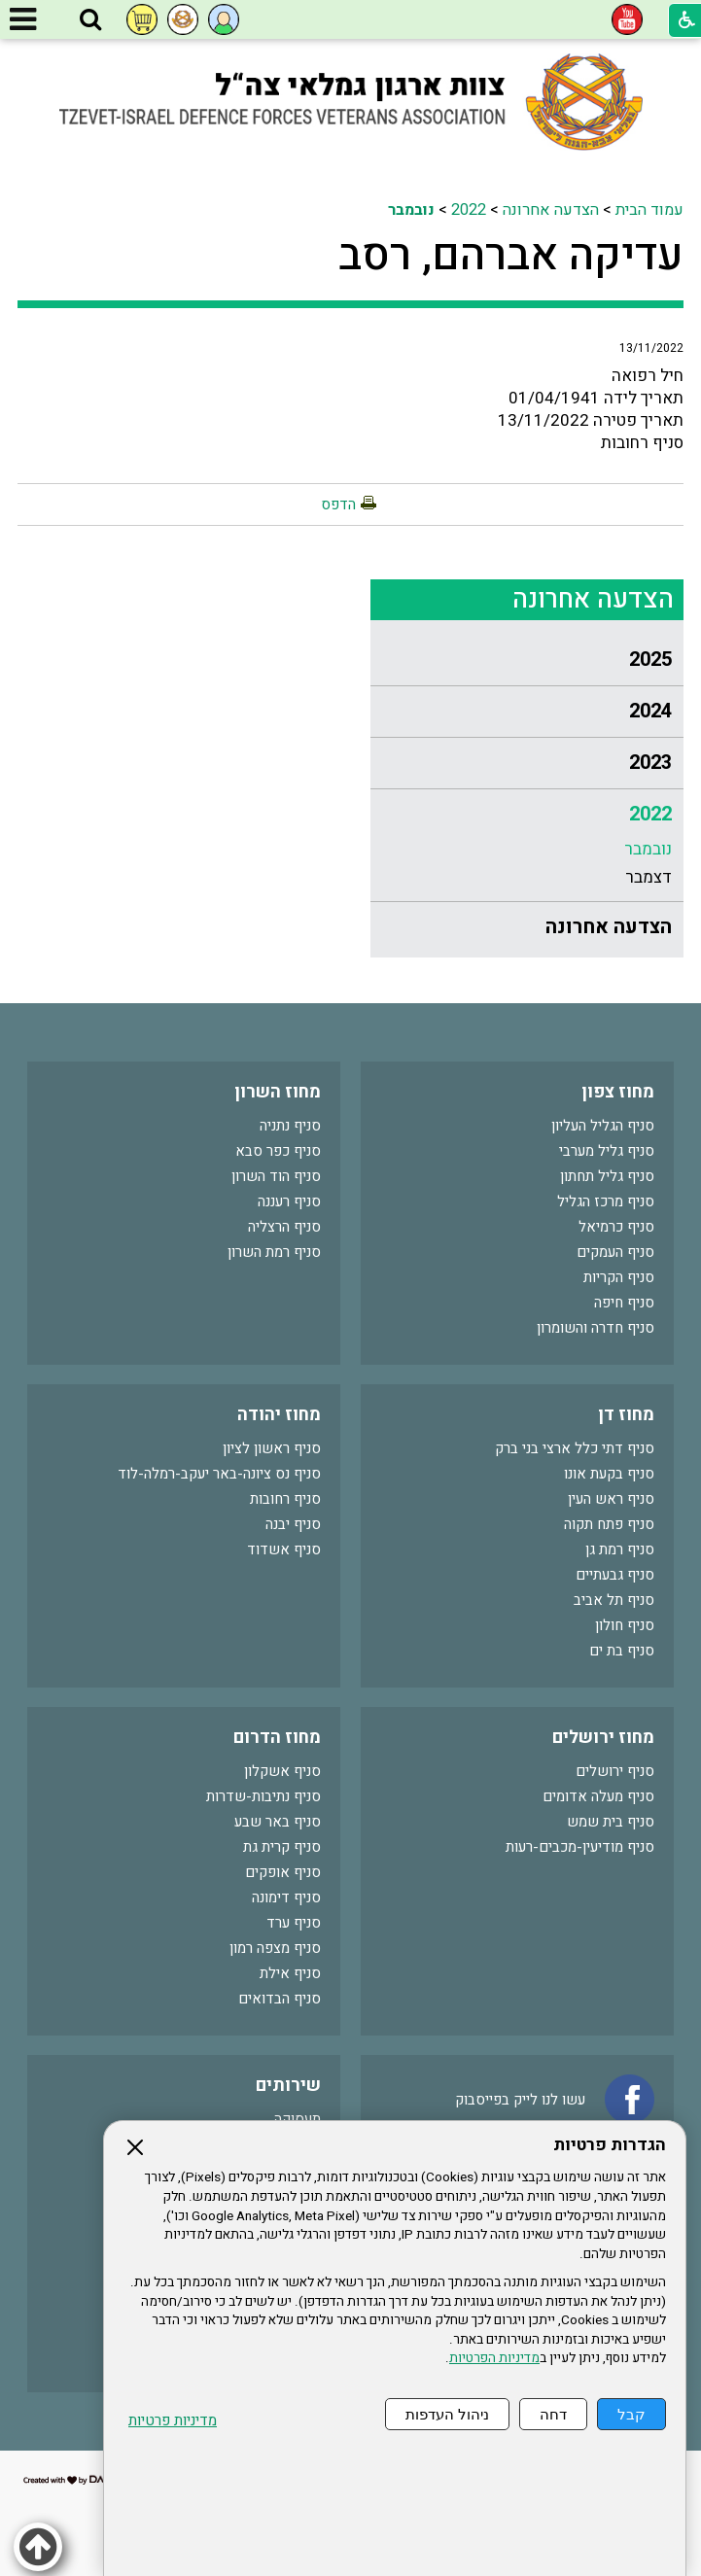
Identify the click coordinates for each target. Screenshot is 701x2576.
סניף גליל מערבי (606, 1151)
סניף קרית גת (282, 1847)
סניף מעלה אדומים (598, 1796)
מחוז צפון (617, 1092)
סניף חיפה (624, 1302)
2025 (650, 659)
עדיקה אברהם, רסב (510, 256)
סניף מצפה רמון (275, 1948)
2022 (468, 210)
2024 (650, 711)
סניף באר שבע (277, 1821)
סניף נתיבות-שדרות (263, 1796)
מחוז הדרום (277, 1737)
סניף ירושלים (615, 1771)
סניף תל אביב (614, 1600)
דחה (553, 2414)
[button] (90, 20)
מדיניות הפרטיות (494, 2358)
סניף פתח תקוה (609, 1524)
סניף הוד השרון (276, 1176)
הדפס (338, 504)
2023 (650, 762)
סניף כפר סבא (278, 1151)
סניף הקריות (618, 1277)
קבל (631, 2414)
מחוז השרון (277, 1092)
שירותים (288, 2085)
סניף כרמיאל (616, 1226)
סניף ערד (293, 1922)
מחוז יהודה (279, 1415)
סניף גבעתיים (615, 1574)
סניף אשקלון (282, 1771)
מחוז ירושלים (603, 1737)
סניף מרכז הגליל (605, 1201)
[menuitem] (526, 660)
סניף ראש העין (611, 1499)
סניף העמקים (615, 1252)
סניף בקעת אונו (609, 1473)
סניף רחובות (285, 1499)
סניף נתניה (290, 1125)
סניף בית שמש (610, 1821)
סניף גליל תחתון (607, 1176)
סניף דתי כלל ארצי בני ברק (574, 1448)
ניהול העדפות (447, 2414)
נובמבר (411, 210)
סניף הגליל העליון (602, 1125)
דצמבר (648, 877)
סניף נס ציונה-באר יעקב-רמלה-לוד (219, 1473)
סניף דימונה (286, 1897)
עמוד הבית (649, 210)
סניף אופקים (283, 1872)
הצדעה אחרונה (551, 210)
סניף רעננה (289, 1201)
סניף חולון (624, 1625)
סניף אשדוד (284, 1549)
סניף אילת (290, 1973)
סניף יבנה (293, 1524)
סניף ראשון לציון (272, 1448)
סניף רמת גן (619, 1549)
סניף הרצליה (284, 1226)
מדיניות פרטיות (172, 2421)
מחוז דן (626, 1415)
